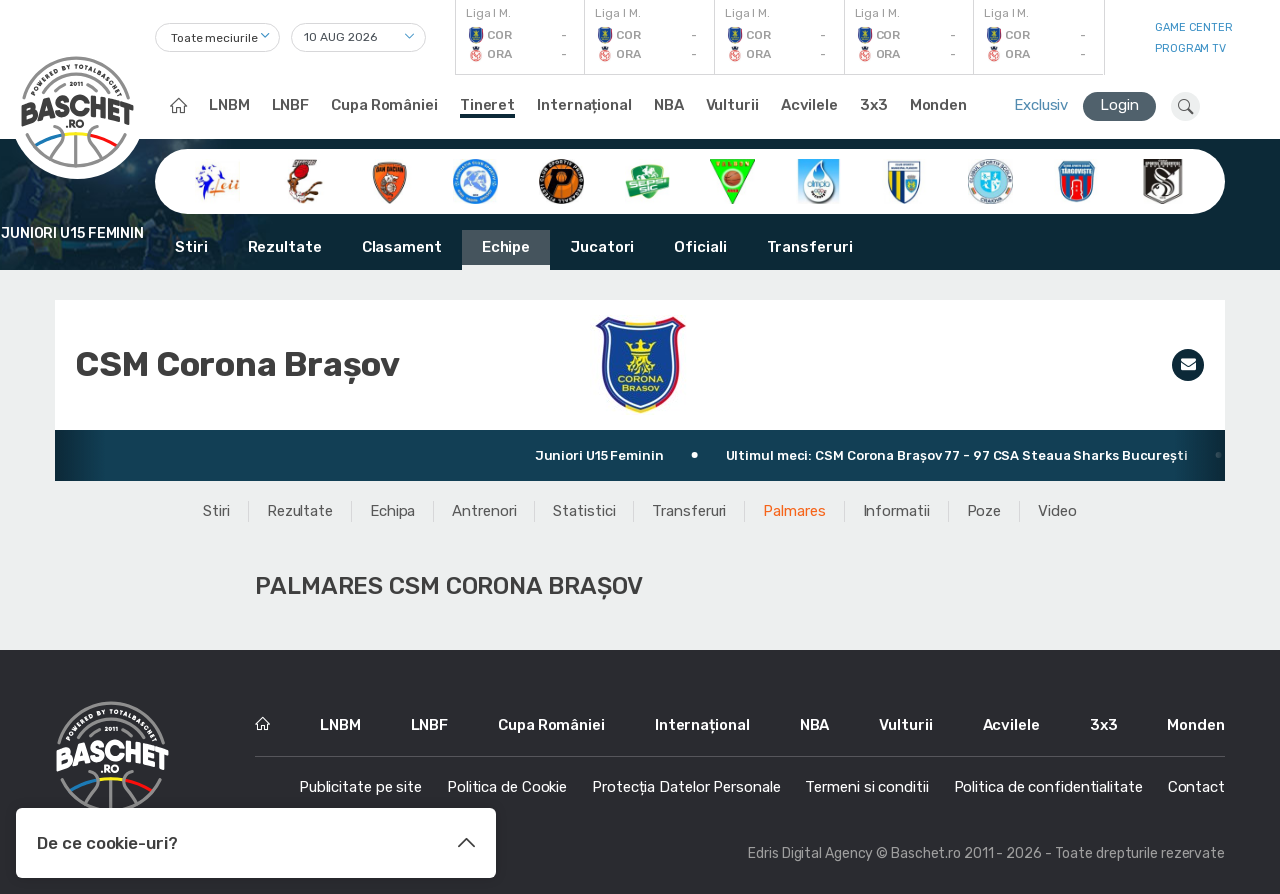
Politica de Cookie (507, 787)
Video (1057, 511)
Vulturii (732, 105)
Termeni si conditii (866, 787)
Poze (984, 511)
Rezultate (285, 247)
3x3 (874, 105)
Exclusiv (1041, 105)
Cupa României (384, 105)
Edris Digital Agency (810, 853)
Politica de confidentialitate (1048, 787)
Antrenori (484, 511)
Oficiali (700, 247)
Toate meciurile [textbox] (214, 38)
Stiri (191, 247)
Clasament (402, 247)
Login (1119, 105)
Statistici (584, 511)
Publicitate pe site (360, 787)
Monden (938, 105)
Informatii (896, 511)
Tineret (487, 105)
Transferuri (810, 247)
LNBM (229, 105)
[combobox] (217, 37)
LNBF (291, 105)
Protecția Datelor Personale (686, 787)
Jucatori (602, 247)
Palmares (794, 511)
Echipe (506, 247)
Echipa (392, 511)
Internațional (584, 105)
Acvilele (809, 105)
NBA (669, 105)
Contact (1196, 787)
